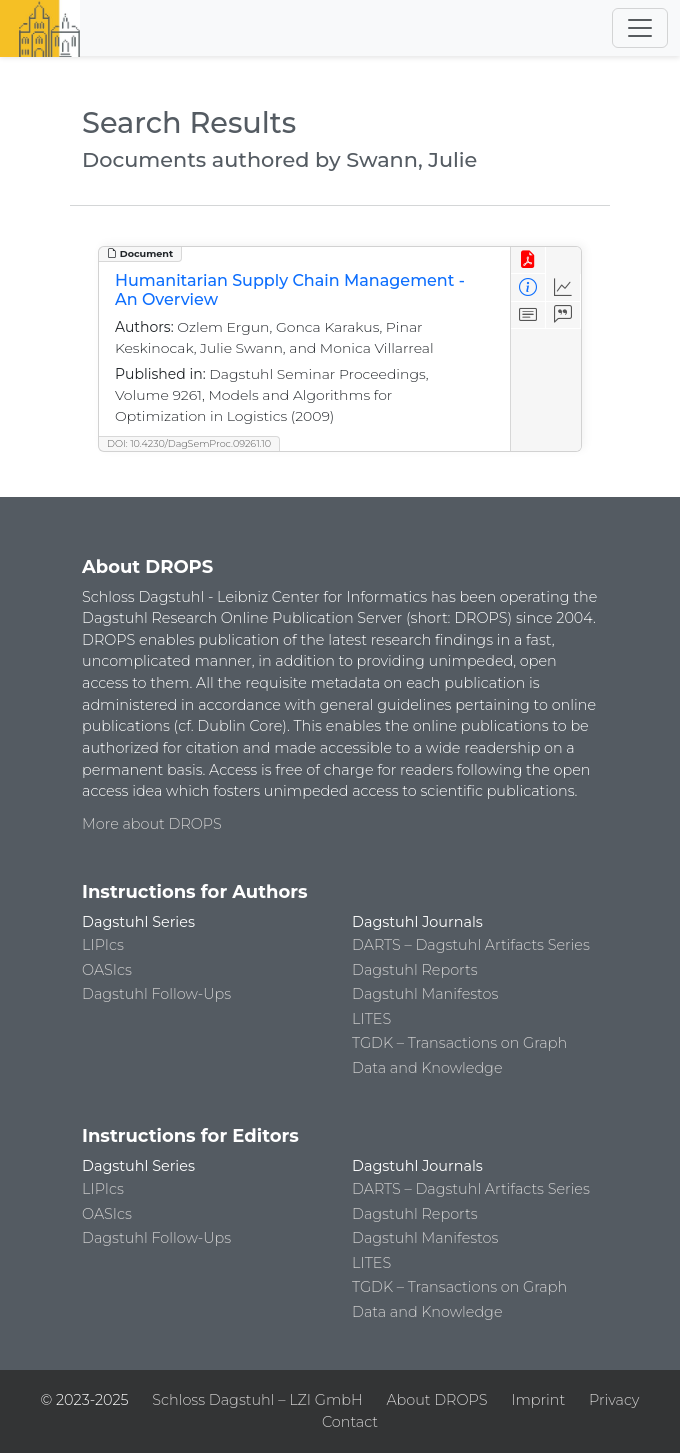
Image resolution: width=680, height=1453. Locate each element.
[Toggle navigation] (640, 28)
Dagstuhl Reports (415, 970)
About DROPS (436, 1400)
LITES (371, 1019)
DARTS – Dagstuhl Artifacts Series (471, 945)
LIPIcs (103, 945)
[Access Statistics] (563, 287)
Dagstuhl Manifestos (425, 994)
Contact (350, 1422)
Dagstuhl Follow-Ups (156, 994)
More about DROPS (152, 824)
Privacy (614, 1400)
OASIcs (107, 970)
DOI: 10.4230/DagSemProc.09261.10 (189, 443)
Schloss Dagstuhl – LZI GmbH (257, 1400)
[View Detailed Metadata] (528, 287)
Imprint (538, 1400)
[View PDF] (528, 260)
